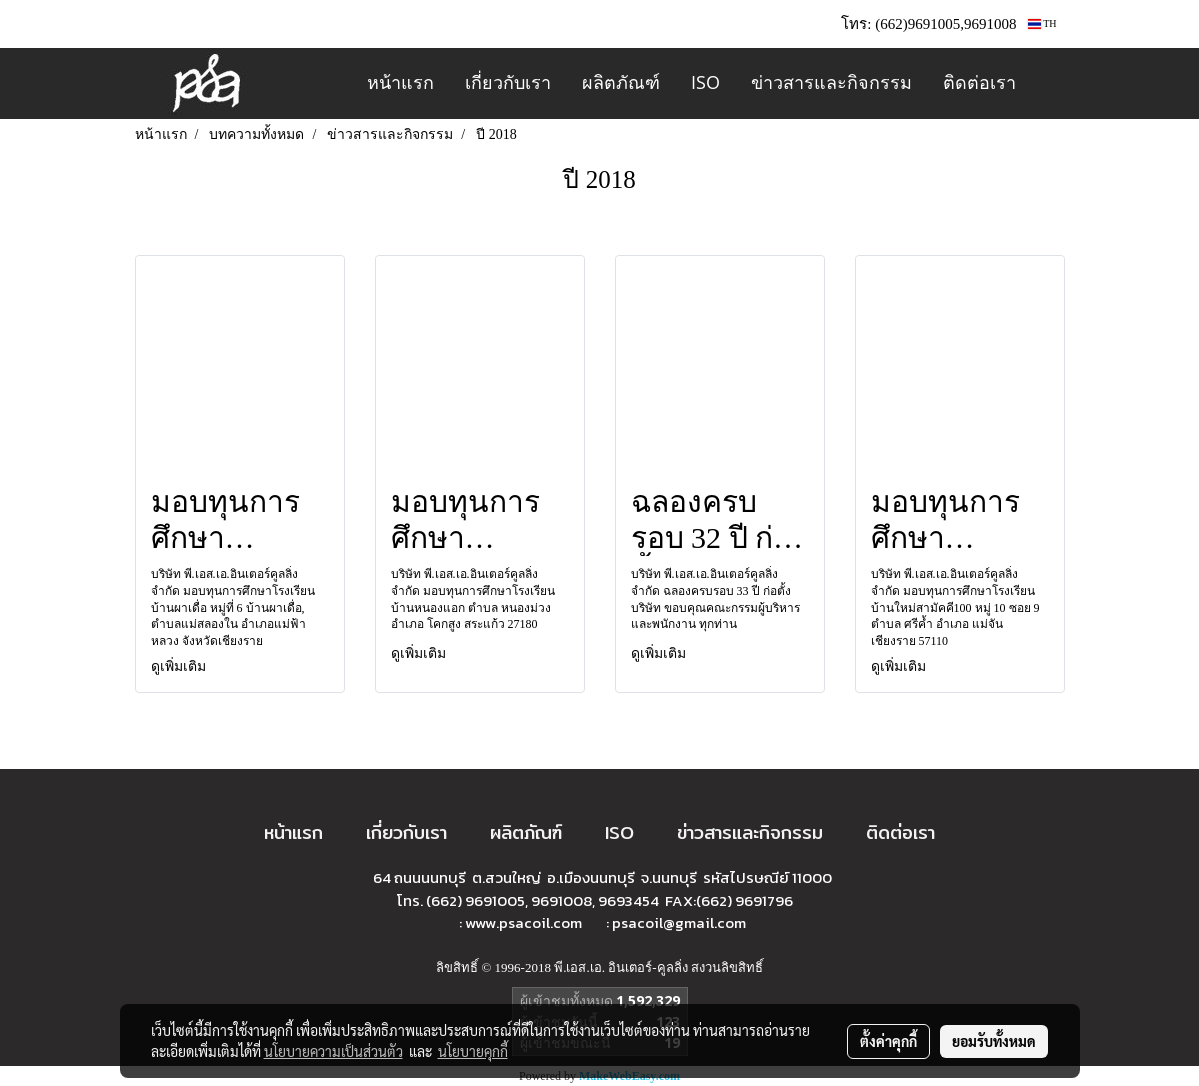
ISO (705, 82)
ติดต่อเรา (979, 82)
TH (1042, 23)
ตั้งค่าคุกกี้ (888, 1041)
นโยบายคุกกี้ (473, 1051)
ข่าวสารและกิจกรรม (831, 82)
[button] (1049, 84)
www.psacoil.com (525, 922)
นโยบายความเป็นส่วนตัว (333, 1051)
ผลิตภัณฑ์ (621, 82)
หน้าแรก (400, 82)
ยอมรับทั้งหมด (994, 1041)
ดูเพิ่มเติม (180, 666)
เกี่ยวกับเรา (508, 82)
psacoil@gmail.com (679, 922)
